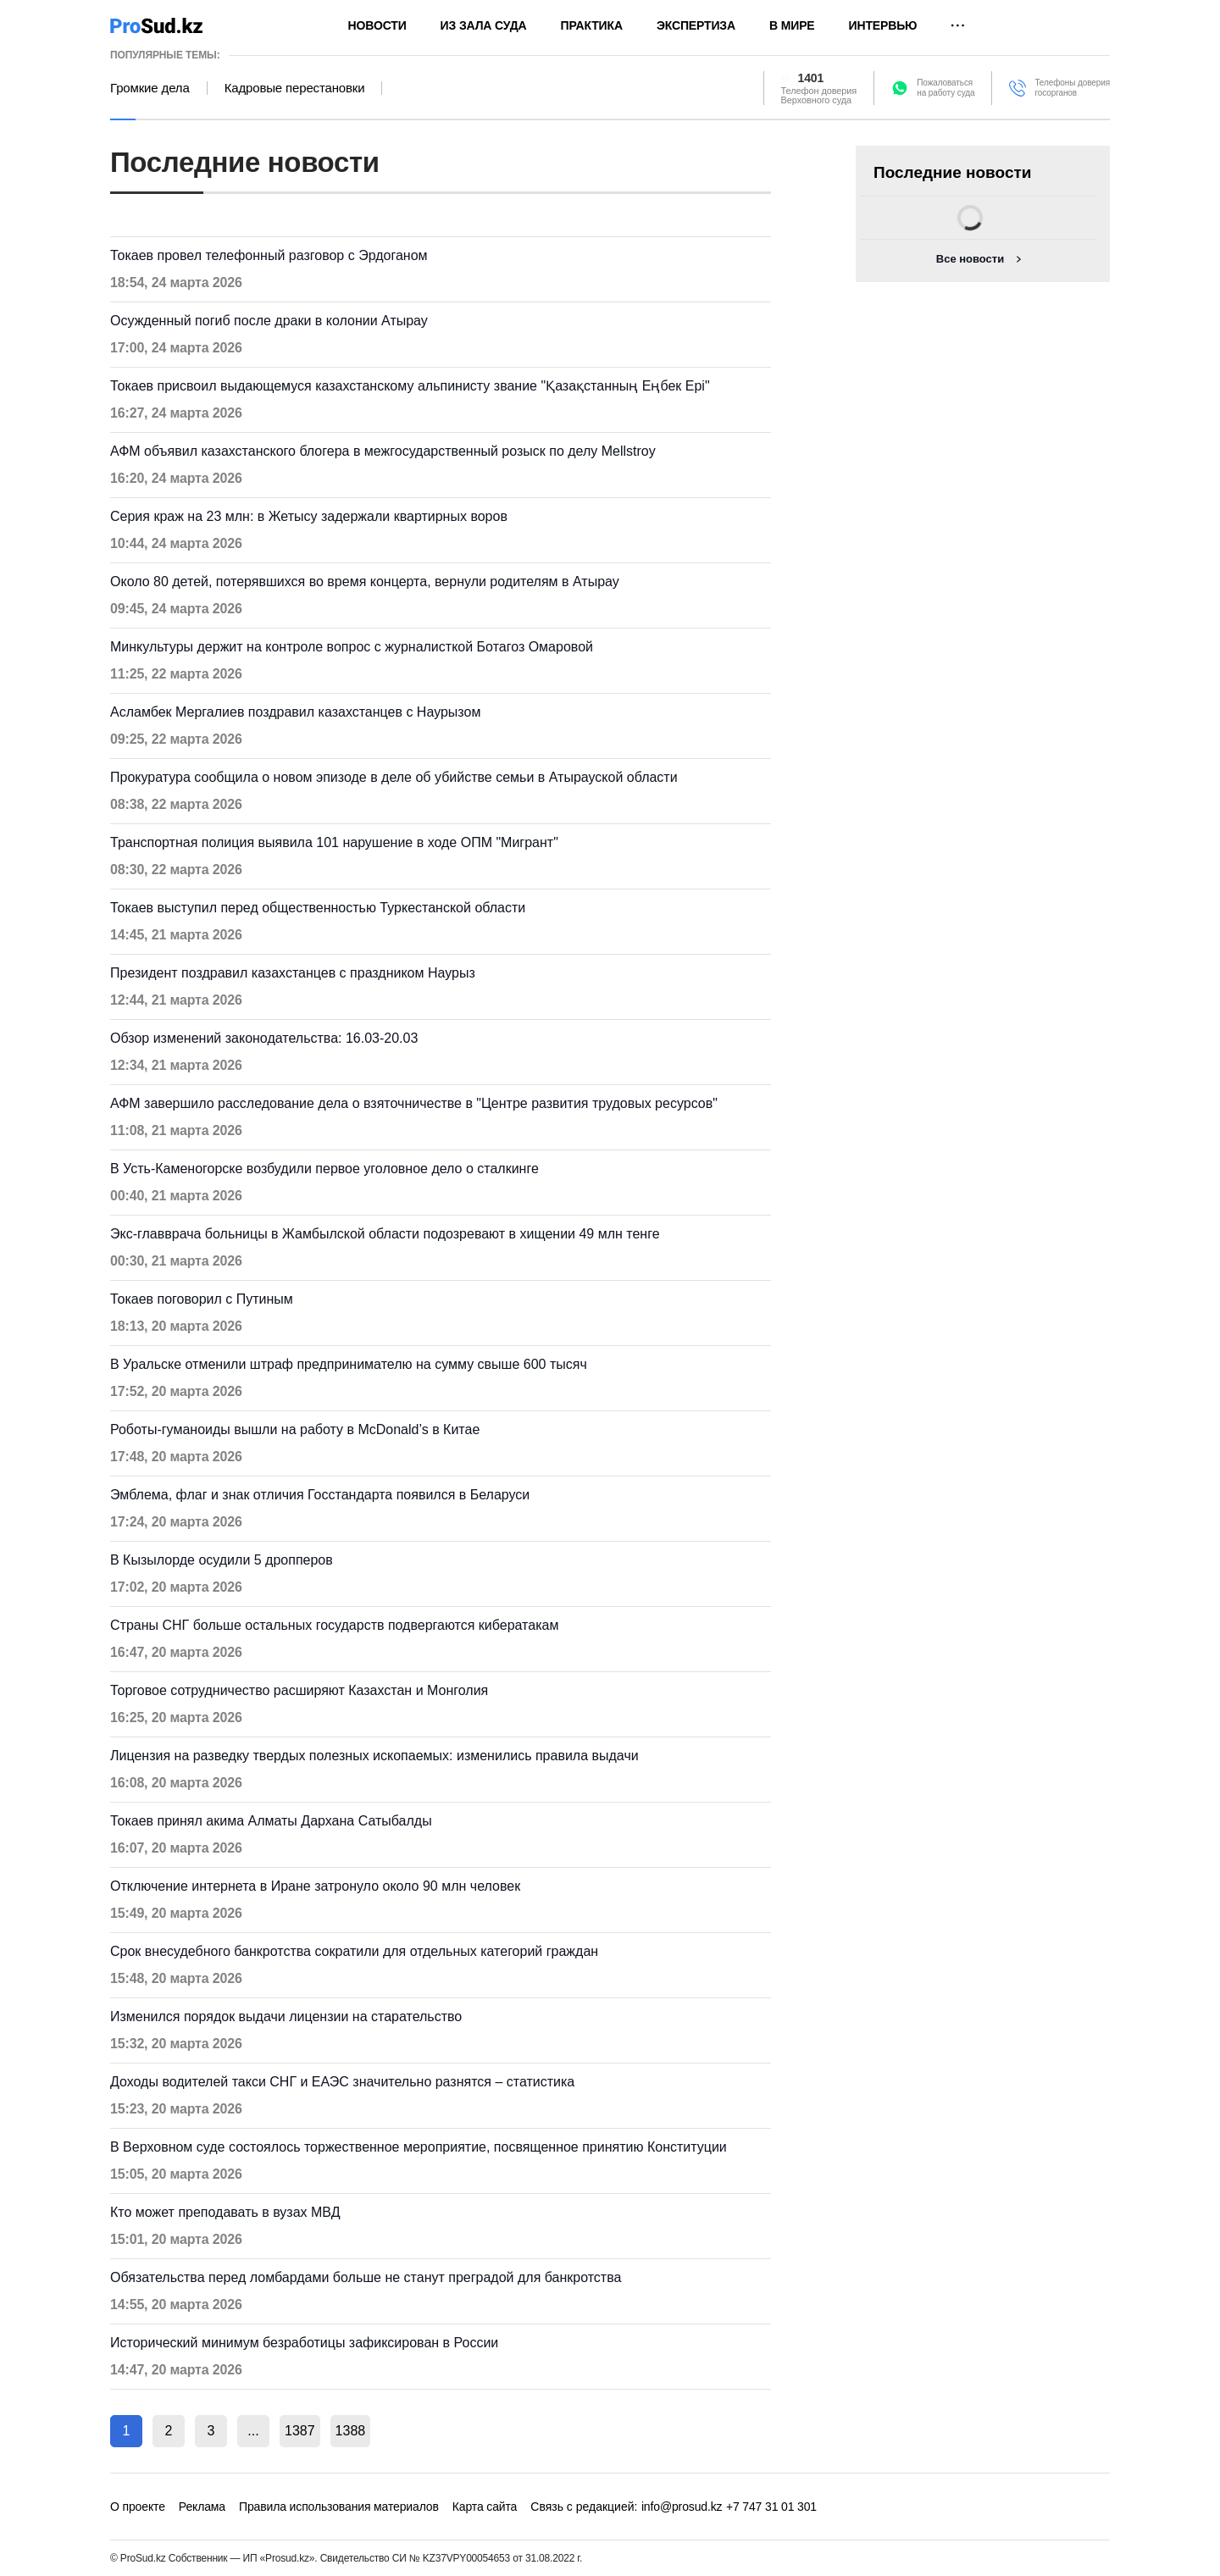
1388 (351, 2431)
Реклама (202, 2506)
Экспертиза (696, 25)
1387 (300, 2431)
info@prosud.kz (682, 2506)
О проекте (137, 2506)
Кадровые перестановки (295, 88)
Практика (592, 25)
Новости (377, 25)
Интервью (883, 25)
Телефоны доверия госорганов (1072, 87)
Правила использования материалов (339, 2506)
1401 (811, 78)
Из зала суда (484, 25)
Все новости (970, 258)
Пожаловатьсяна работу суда (945, 87)
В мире (792, 25)
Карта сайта (484, 2506)
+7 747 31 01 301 (771, 2506)
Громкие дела (150, 88)
